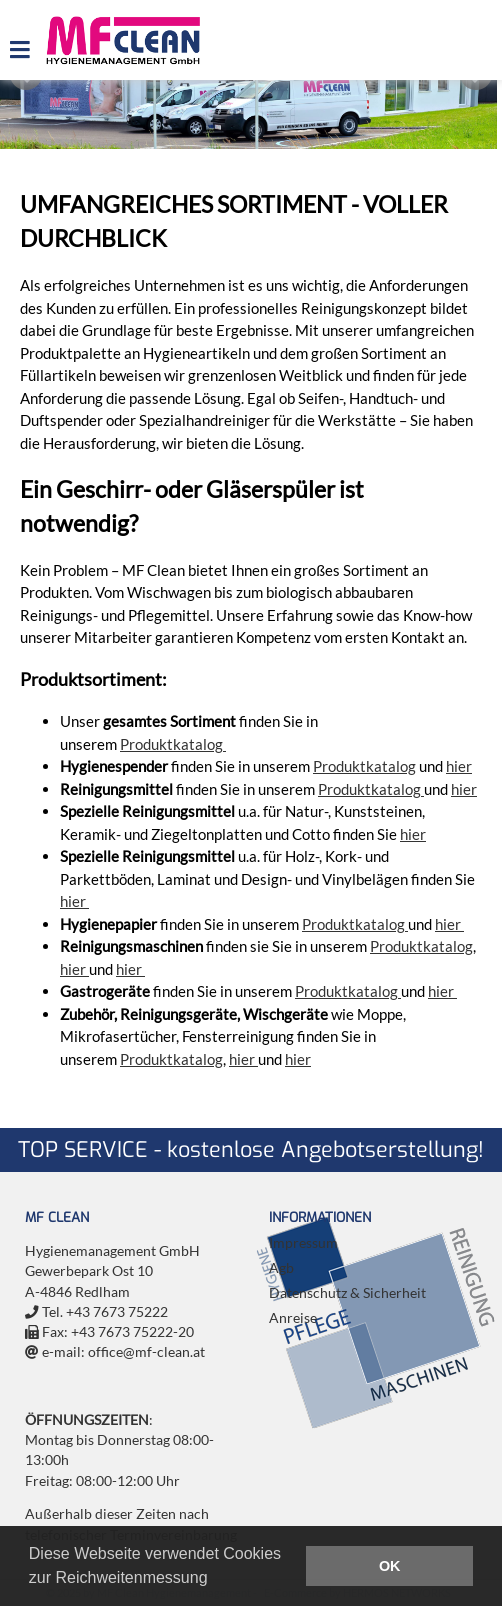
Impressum (303, 1243)
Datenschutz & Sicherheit (347, 1293)
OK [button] (390, 1566)
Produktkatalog (173, 744)
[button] (215, 1580)
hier (459, 766)
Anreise (293, 1318)
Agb (281, 1268)
